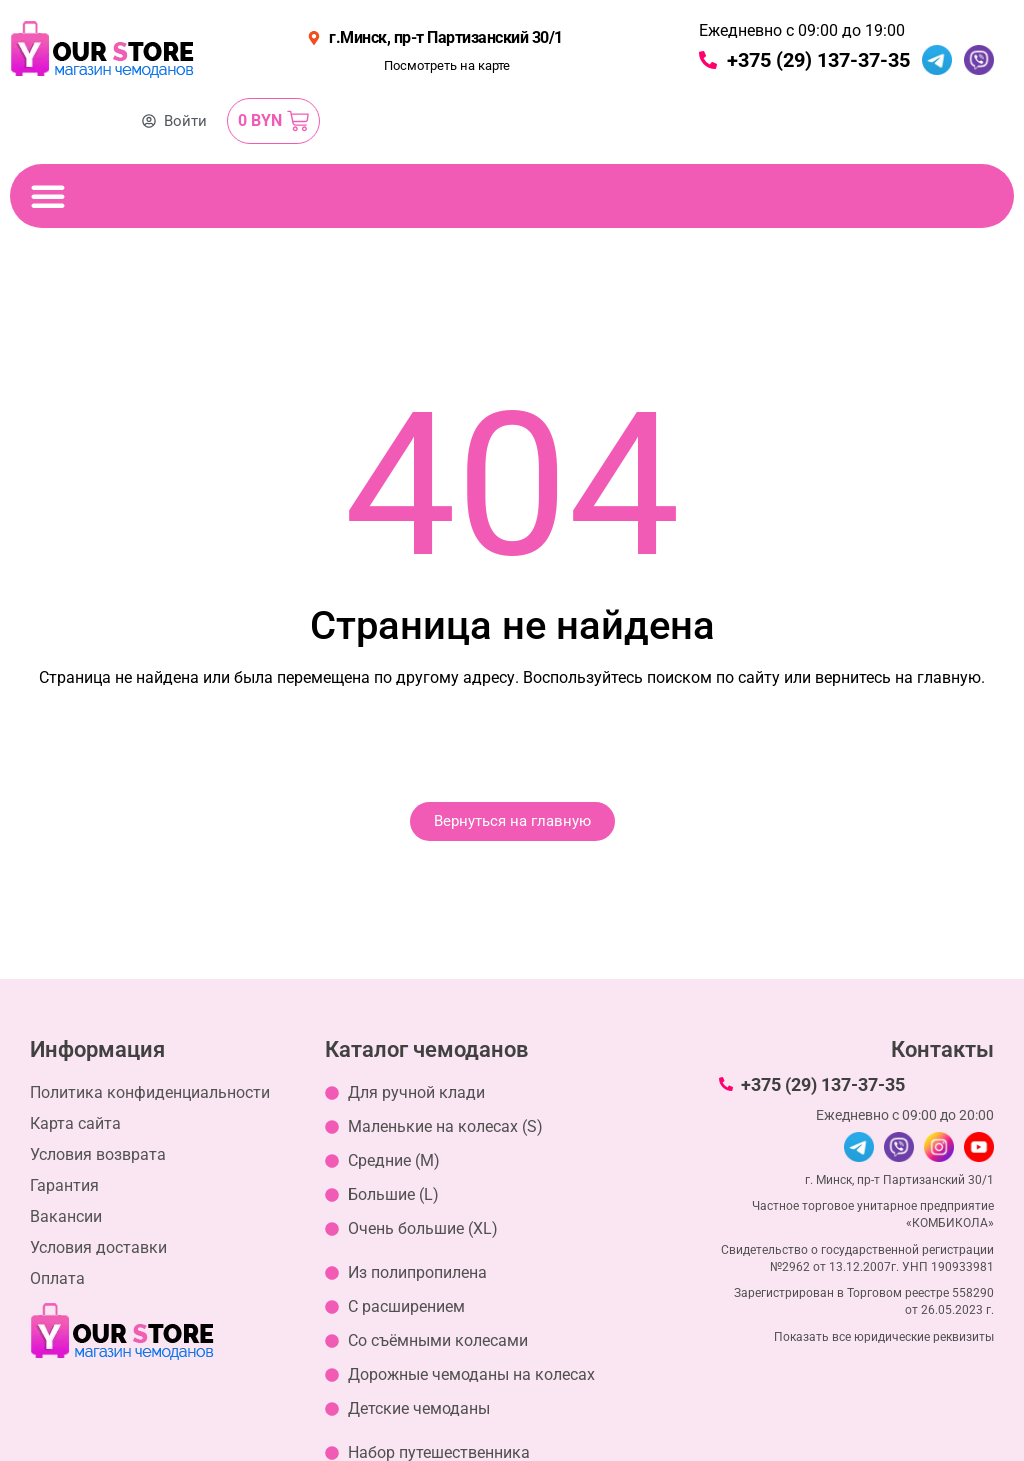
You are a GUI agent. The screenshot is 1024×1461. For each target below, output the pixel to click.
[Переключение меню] (48, 196)
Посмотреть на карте (447, 65)
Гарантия (64, 1185)
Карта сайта (75, 1123)
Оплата (57, 1278)
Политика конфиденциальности (150, 1092)
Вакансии (66, 1216)
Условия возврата (98, 1154)
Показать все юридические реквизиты (884, 1337)
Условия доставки (98, 1247)
